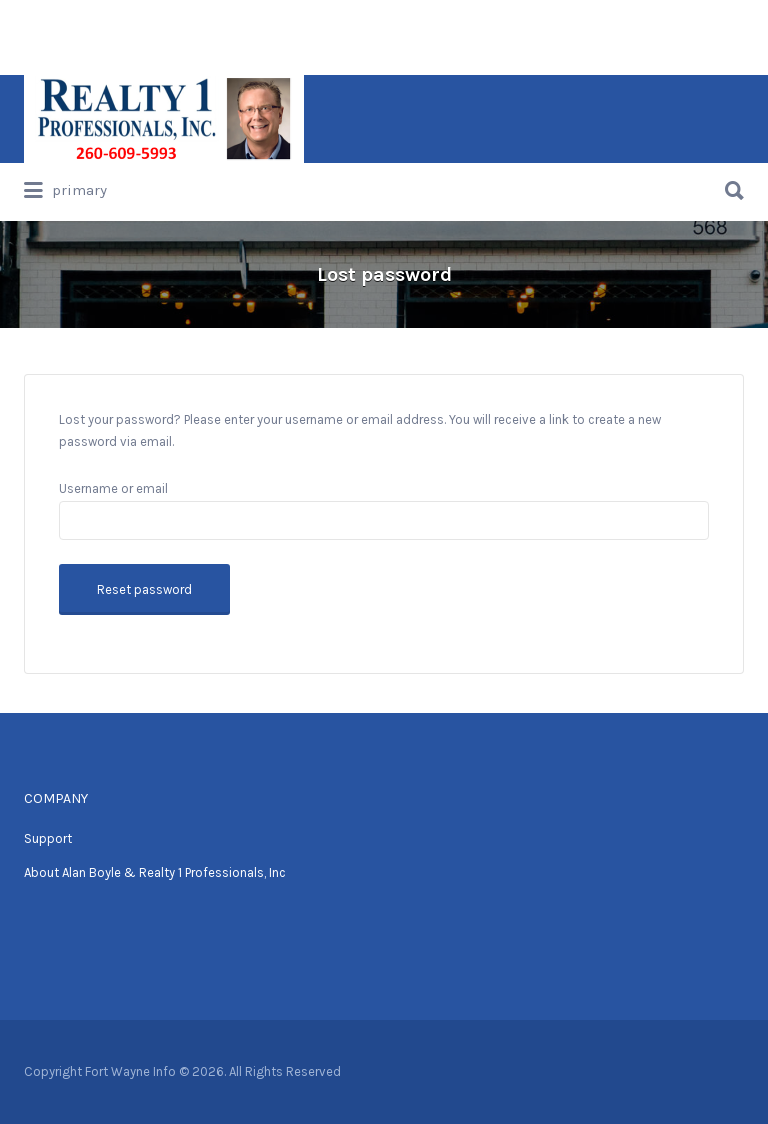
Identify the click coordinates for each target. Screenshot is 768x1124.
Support (48, 838)
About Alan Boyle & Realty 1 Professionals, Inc (155, 872)
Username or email (113, 488)
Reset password (144, 589)
